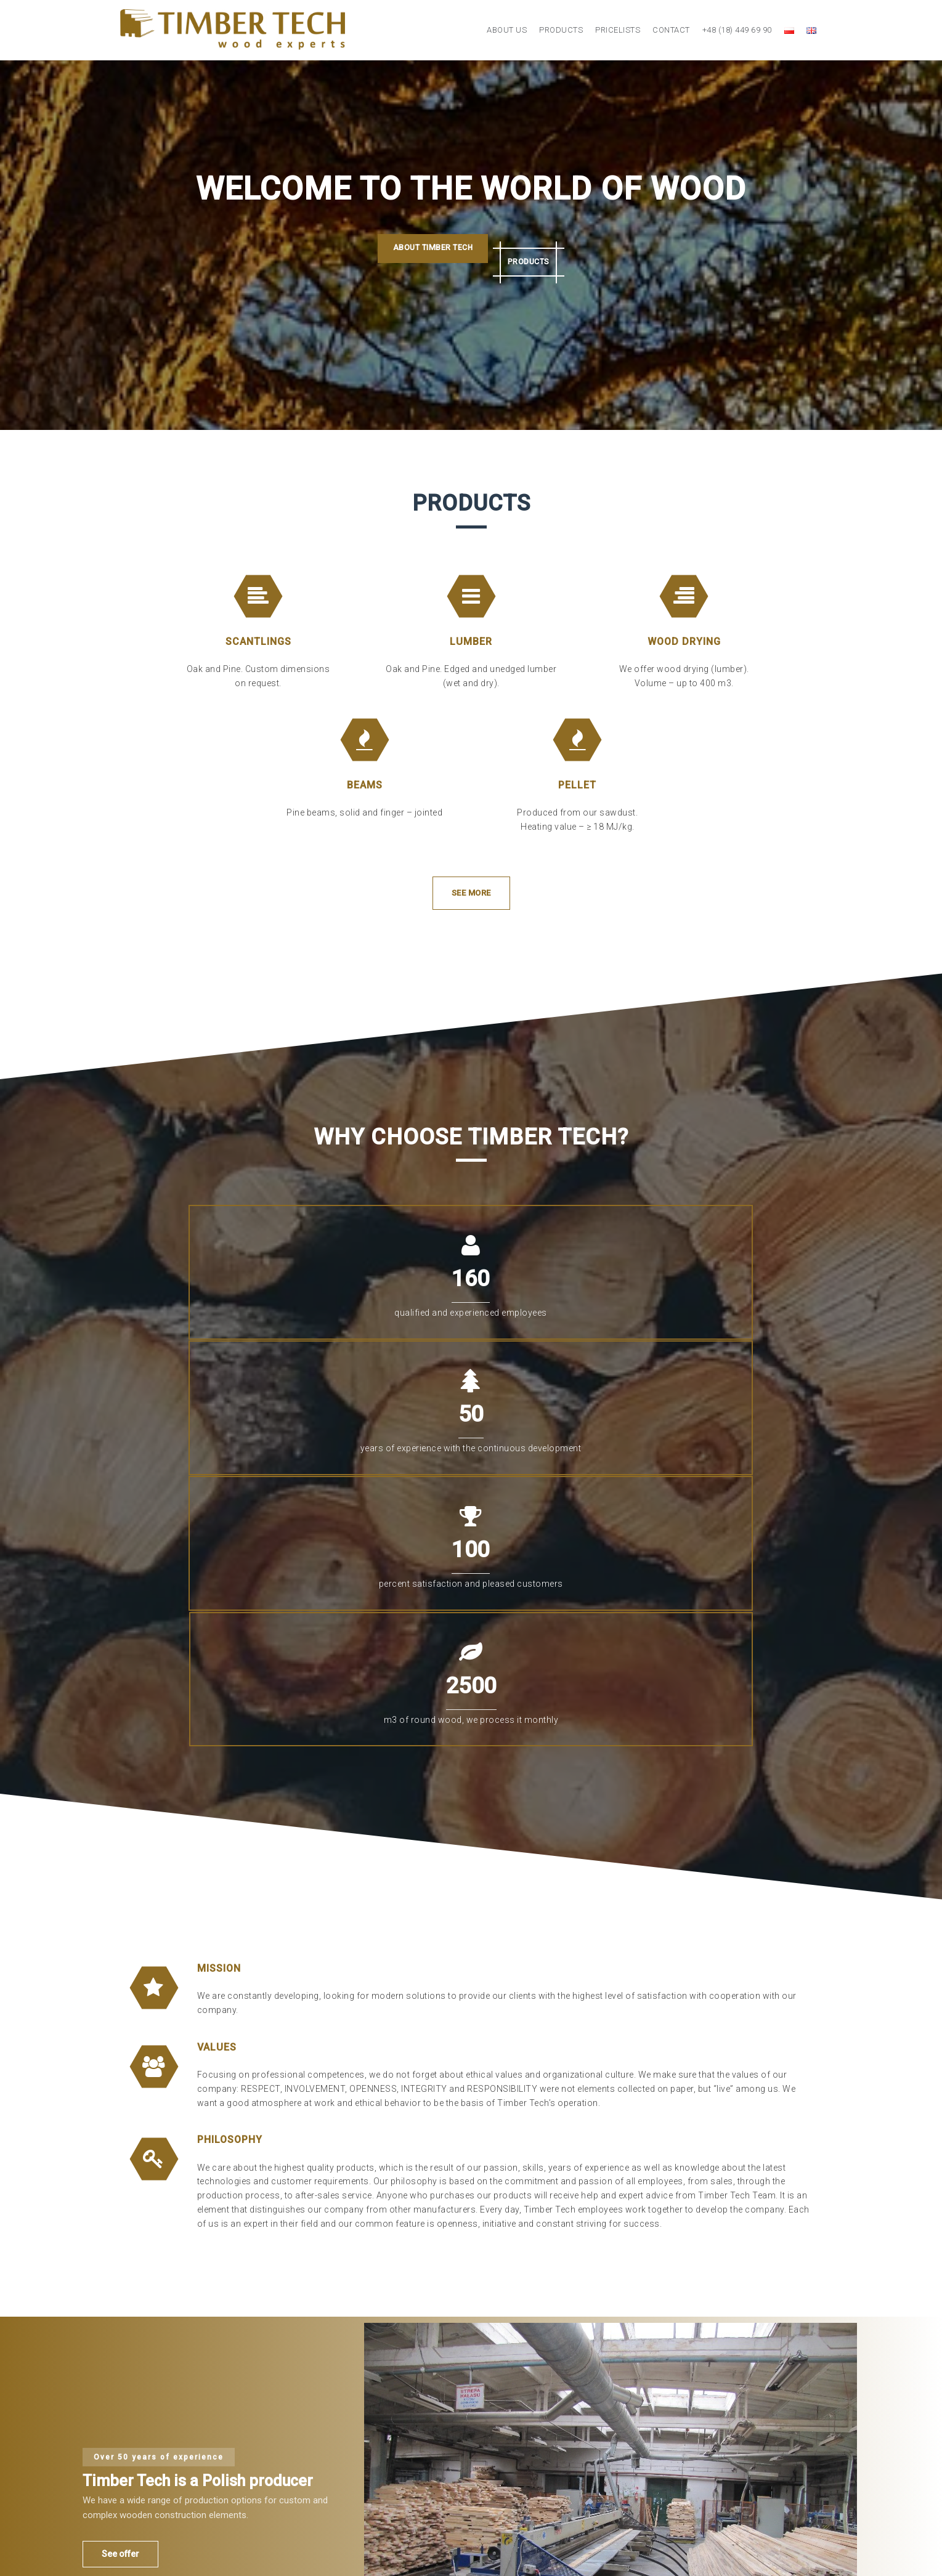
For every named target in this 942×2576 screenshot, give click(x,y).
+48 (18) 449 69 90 (737, 29)
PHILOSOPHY (229, 1746)
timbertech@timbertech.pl (672, 2449)
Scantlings (258, 641)
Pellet (577, 785)
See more (471, 892)
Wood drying (684, 641)
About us (507, 29)
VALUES (217, 1653)
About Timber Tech (418, 251)
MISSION (219, 1574)
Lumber (471, 641)
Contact (671, 29)
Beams (365, 785)
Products (561, 29)
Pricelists (617, 29)
